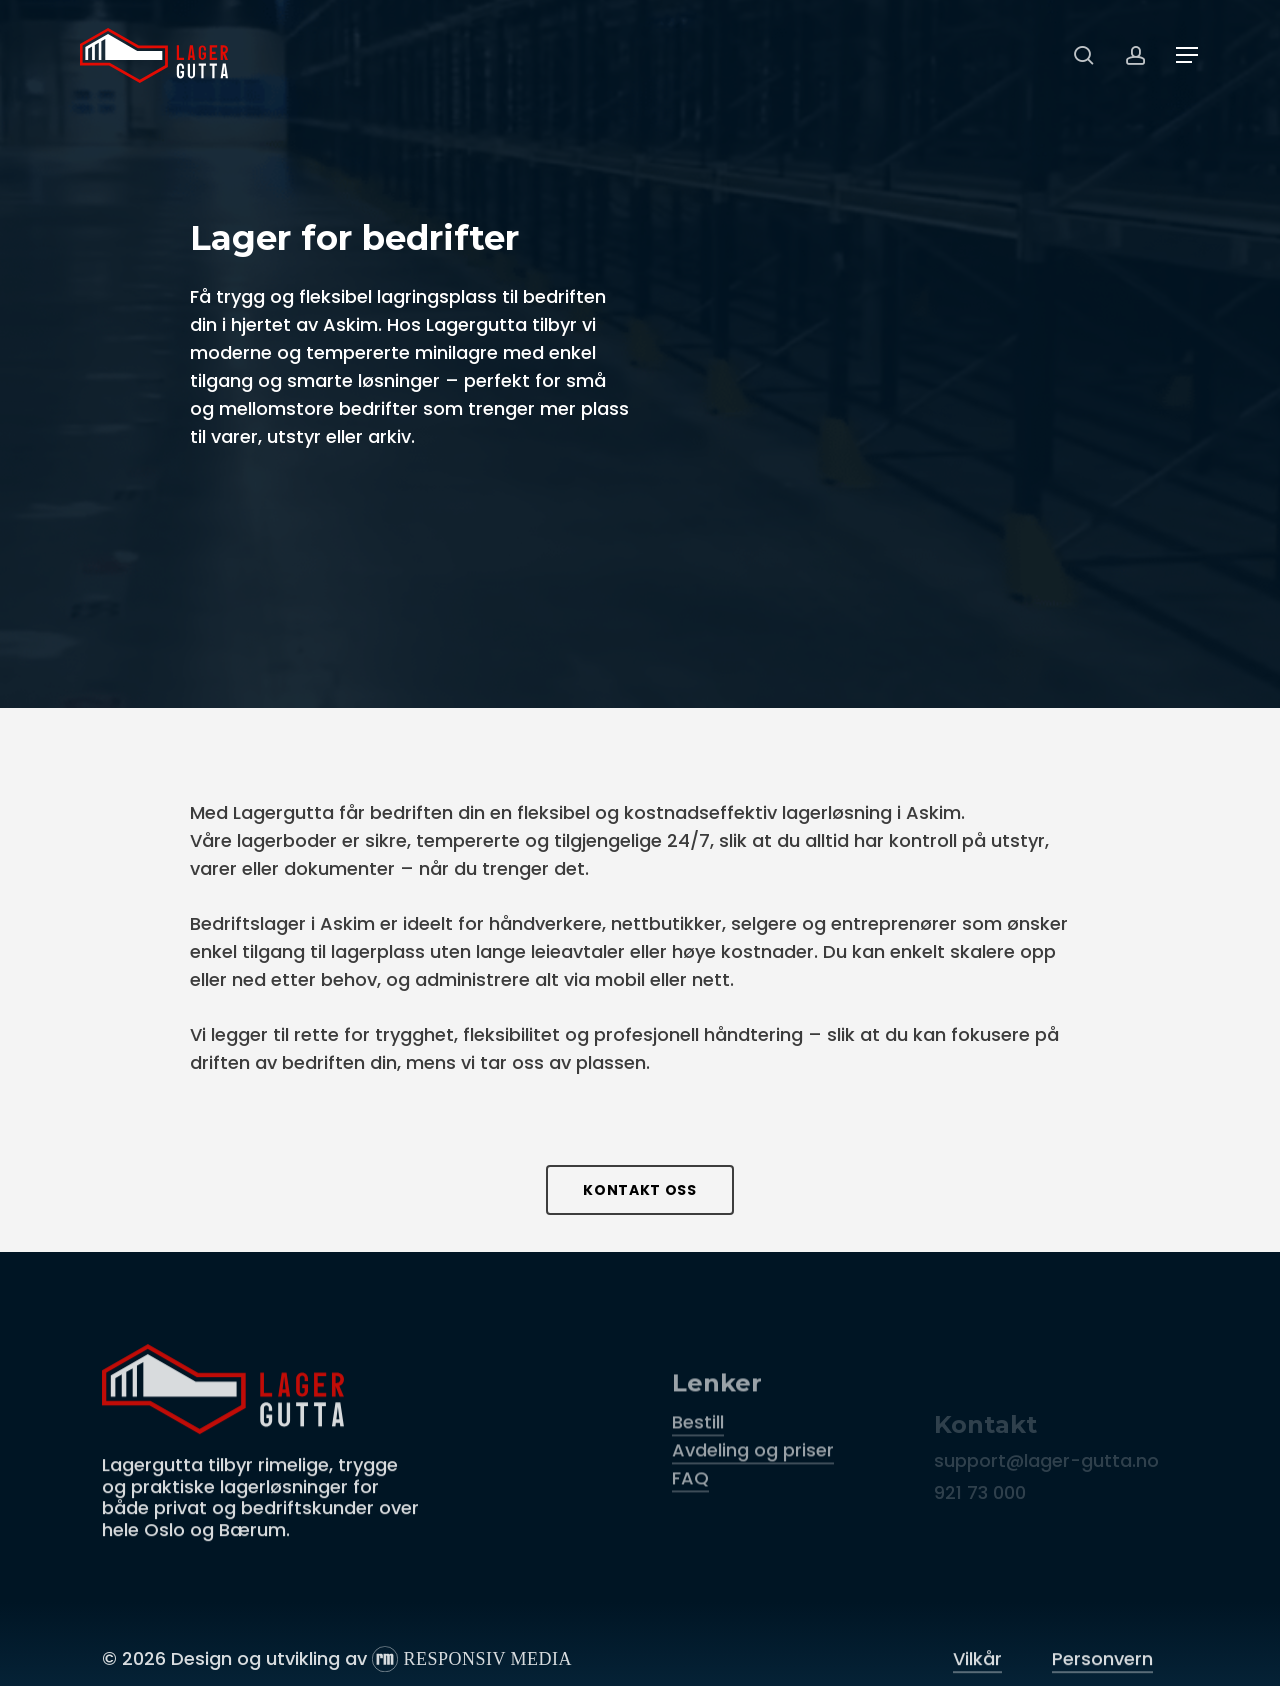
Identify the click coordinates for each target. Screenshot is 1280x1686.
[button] (1188, 55)
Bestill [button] (698, 1476)
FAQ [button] (690, 1532)
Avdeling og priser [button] (753, 1504)
